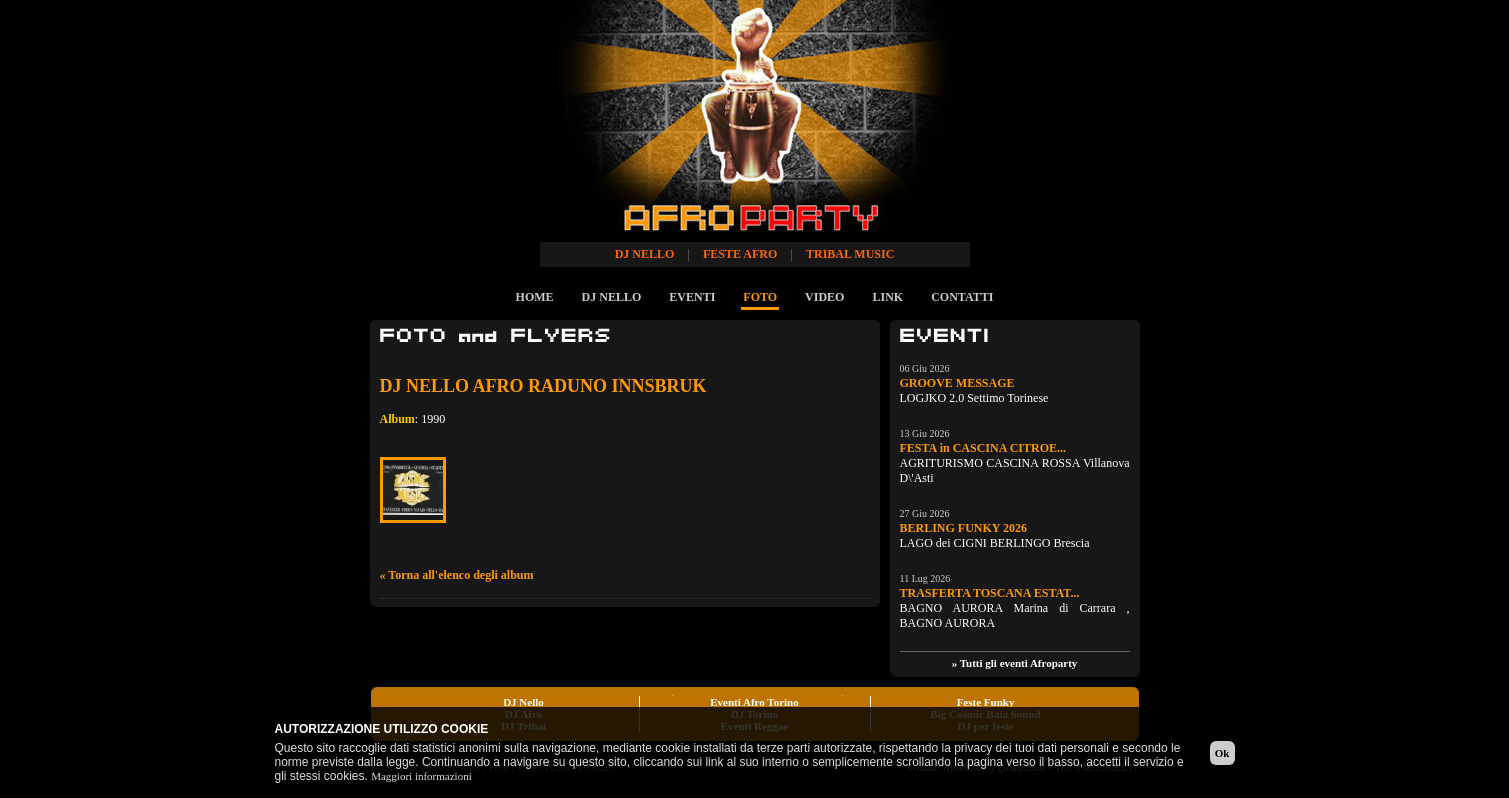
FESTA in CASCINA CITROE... (983, 448)
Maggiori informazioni (421, 776)
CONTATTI (962, 297)
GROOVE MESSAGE (957, 383)
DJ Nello (523, 702)
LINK (887, 297)
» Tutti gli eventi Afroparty (1015, 663)
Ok (1222, 753)
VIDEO (824, 297)
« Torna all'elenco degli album (457, 575)
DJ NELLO (612, 297)
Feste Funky (986, 702)
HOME (535, 297)
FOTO (760, 297)
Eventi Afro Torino (754, 702)
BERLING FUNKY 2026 (964, 528)
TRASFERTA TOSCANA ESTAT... (990, 593)
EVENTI (692, 297)
